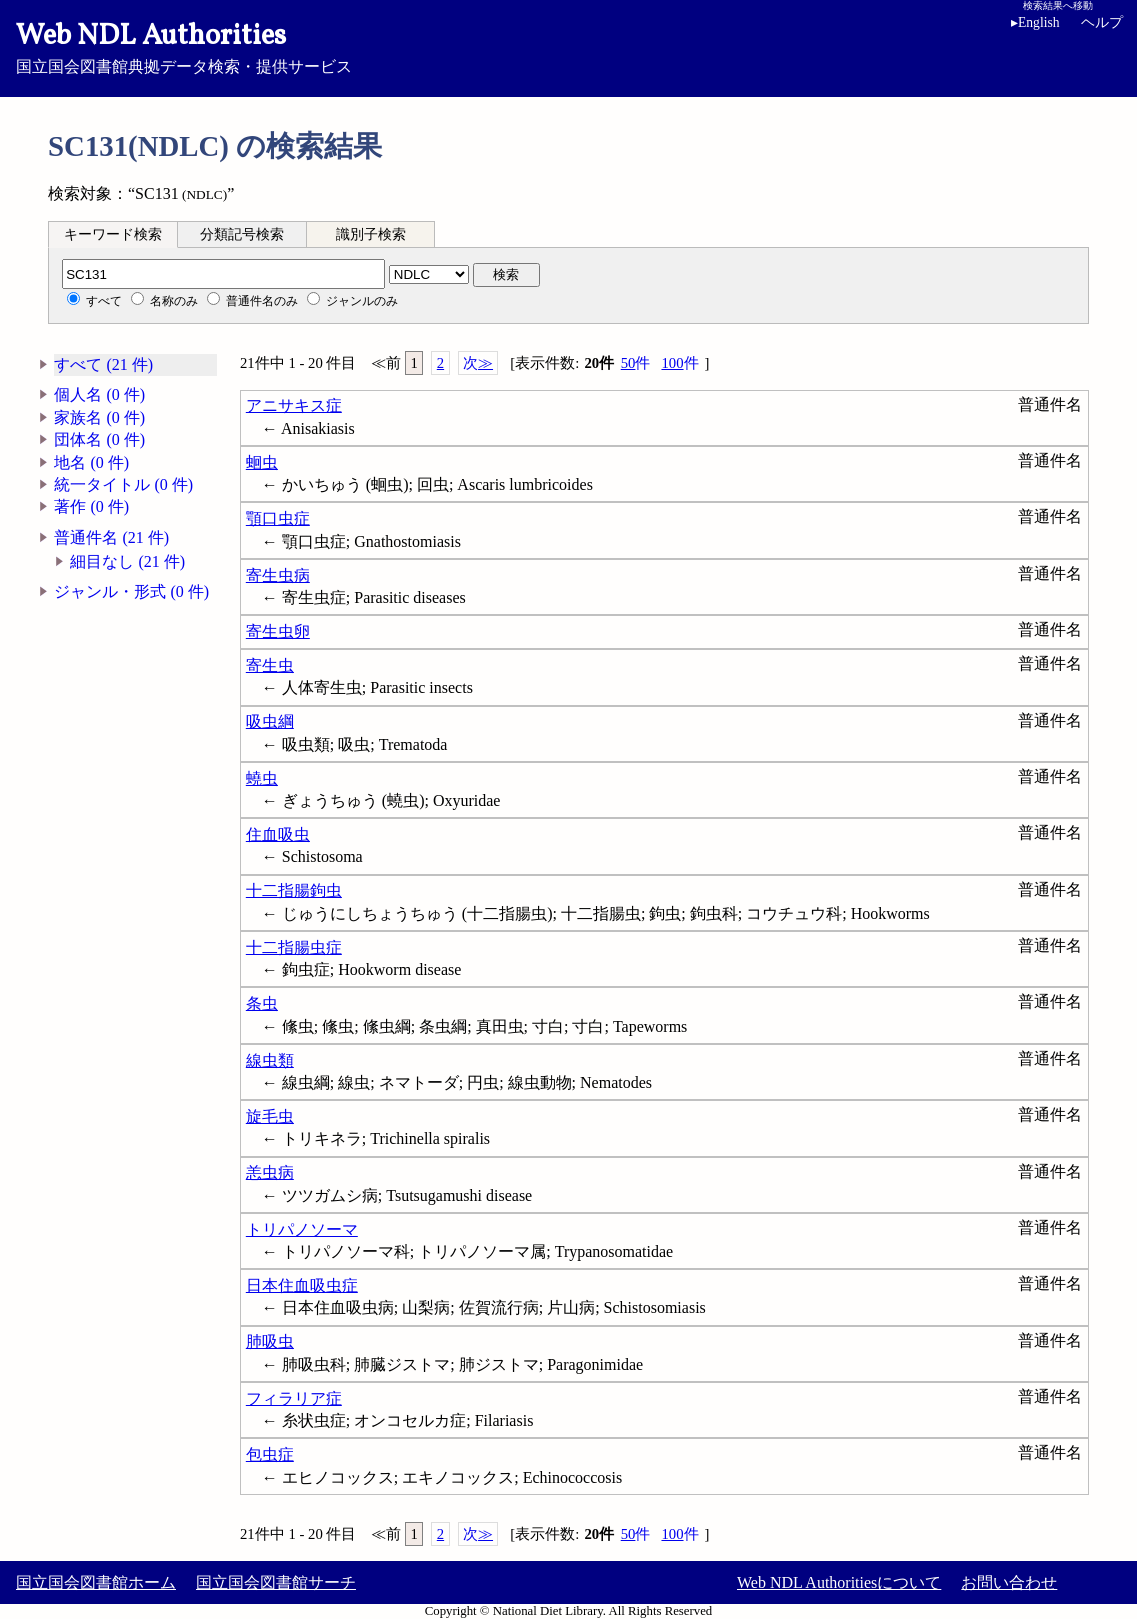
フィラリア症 (294, 1398)
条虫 (262, 1003)
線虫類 (270, 1060)
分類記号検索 (242, 234)
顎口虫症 (278, 518)
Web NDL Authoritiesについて (839, 1582)
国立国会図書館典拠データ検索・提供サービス (568, 46)
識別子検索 (371, 234)
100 (679, 363)
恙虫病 (270, 1172)
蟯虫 (262, 778)
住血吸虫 (278, 834)
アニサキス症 (294, 405)
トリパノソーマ (302, 1229)
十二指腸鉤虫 (294, 890)
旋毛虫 (270, 1116)
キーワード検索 (113, 234)
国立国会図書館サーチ (276, 1582)
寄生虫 (270, 665)
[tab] (113, 234)
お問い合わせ (1009, 1582)
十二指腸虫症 (294, 947)
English (1035, 22)
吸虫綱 (270, 721)
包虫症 (270, 1454)
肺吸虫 (270, 1341)
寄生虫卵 (278, 631)
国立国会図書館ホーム (96, 1582)
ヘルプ (1102, 22)
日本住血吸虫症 (302, 1285)
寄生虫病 (278, 575)
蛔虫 (262, 462)
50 (636, 363)
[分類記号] (223, 274)
